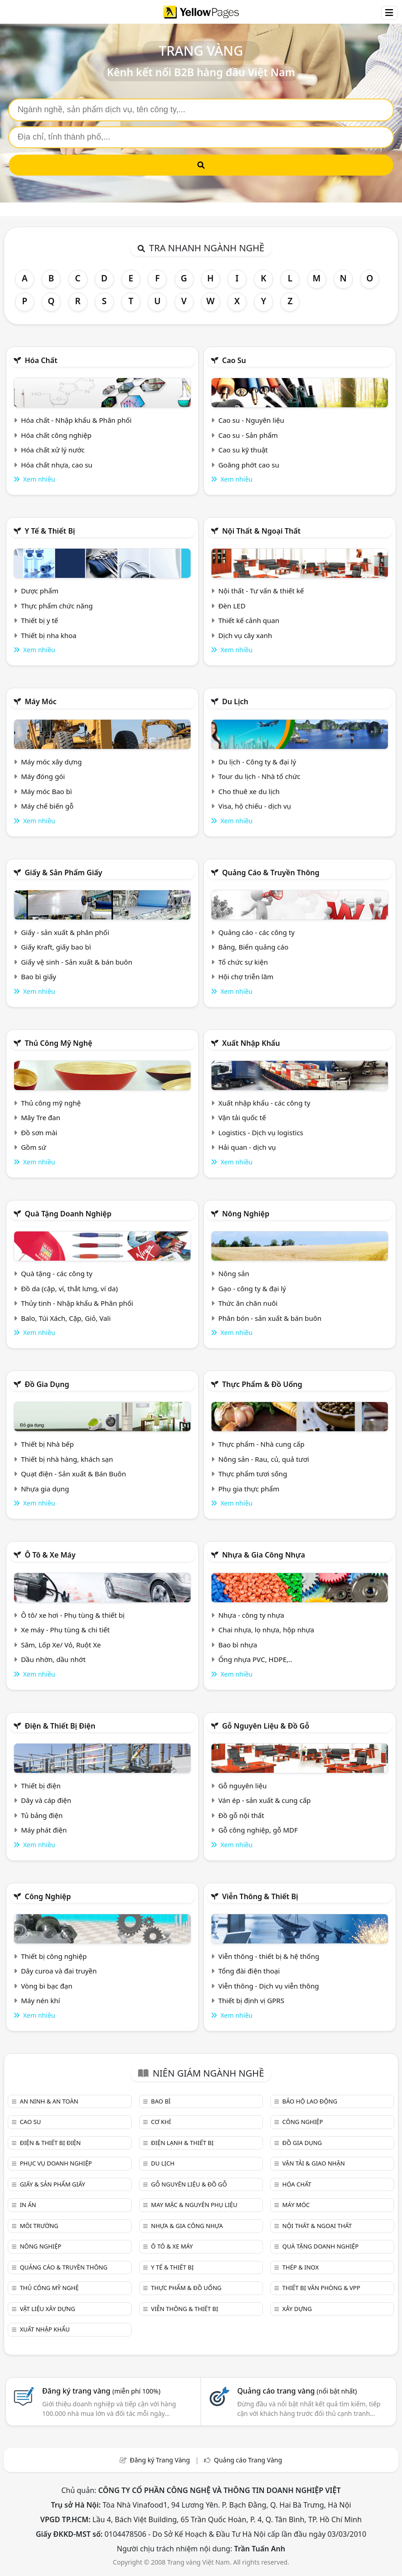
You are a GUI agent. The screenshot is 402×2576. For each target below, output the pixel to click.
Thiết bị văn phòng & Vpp (321, 2288)
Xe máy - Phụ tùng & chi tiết (65, 1629)
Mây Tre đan (40, 1117)
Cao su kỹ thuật (243, 449)
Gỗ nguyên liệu (242, 1785)
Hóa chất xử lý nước (53, 449)
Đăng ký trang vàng (101, 2391)
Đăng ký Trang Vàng (160, 2460)
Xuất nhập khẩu (251, 1043)
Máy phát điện (44, 1829)
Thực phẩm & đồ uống (262, 1384)
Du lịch (235, 701)
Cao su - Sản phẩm (248, 435)
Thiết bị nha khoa (49, 635)
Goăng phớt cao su (248, 464)
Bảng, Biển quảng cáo (253, 946)
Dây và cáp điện (46, 1800)
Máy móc (41, 701)
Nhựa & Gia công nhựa (263, 1555)
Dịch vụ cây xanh (245, 635)
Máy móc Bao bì (46, 791)
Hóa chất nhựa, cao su (57, 464)
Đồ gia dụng (47, 1384)
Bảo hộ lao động (309, 2101)
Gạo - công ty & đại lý (252, 1288)
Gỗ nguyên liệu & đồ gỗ (265, 1726)
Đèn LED (232, 605)
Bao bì (160, 2101)
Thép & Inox (300, 2267)
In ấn (28, 2205)
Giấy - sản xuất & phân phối (65, 932)
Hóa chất (41, 360)
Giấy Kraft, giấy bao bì (56, 946)
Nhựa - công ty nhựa (251, 1615)
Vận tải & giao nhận (313, 2163)
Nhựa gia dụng (45, 1488)
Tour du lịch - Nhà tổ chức (259, 776)
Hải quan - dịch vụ (247, 1147)
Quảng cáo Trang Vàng (248, 2460)
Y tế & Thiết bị (50, 531)
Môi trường (39, 2226)
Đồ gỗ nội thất (241, 1815)
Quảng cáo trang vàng (297, 2391)
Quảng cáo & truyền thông (271, 872)
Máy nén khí (40, 2000)
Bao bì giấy (38, 976)
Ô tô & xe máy (50, 1555)
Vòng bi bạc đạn (46, 1985)
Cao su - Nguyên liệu (251, 420)
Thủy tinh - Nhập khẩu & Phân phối (77, 1303)
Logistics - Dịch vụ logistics (260, 1132)
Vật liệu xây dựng (47, 2309)
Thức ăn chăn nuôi (248, 1303)
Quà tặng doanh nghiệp (68, 1214)
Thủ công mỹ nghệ (58, 1043)
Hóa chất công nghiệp (56, 435)
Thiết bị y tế (39, 620)
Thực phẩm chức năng (57, 605)
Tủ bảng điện (42, 1815)
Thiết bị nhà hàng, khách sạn (67, 1459)
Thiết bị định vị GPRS (251, 2000)
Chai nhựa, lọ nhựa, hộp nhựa (266, 1629)
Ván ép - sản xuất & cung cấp (264, 1800)
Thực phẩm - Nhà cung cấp (261, 1444)
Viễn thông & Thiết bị (260, 1896)
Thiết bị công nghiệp (54, 1956)
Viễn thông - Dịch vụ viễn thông (268, 1985)
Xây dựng (297, 2309)
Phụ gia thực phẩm (248, 1488)
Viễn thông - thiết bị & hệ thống (268, 1956)
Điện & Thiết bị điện (60, 1726)
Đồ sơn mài (39, 1132)
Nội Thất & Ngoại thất (261, 531)
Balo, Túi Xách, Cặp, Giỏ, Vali (66, 1318)
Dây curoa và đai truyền (59, 1970)
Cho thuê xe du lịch (249, 791)
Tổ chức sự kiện (243, 961)
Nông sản (233, 1273)
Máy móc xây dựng (51, 761)
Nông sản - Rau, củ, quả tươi (263, 1459)
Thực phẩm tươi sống (252, 1473)
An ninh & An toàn (49, 2101)
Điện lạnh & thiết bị (182, 2143)
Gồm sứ (33, 1147)
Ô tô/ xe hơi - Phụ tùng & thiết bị (73, 1615)
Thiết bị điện (41, 1785)
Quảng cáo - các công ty (256, 932)
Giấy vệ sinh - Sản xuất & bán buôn (76, 961)
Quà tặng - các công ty (57, 1273)
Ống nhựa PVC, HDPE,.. (255, 1659)
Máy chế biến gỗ (47, 805)
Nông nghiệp (245, 1214)
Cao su (234, 360)
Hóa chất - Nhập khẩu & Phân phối (76, 420)
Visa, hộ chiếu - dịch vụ (254, 805)
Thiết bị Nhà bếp (47, 1444)
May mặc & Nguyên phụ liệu (194, 2205)
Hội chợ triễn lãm (245, 976)
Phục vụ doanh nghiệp (56, 2163)
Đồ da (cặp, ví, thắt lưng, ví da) (69, 1288)
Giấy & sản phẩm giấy (63, 872)
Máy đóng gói (43, 776)
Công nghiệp (48, 1896)
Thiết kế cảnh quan (248, 620)
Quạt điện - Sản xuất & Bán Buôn (73, 1473)
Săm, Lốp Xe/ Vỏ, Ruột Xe (61, 1644)
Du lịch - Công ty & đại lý (257, 761)
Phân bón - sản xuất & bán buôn (269, 1318)
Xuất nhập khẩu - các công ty (264, 1102)
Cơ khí (161, 2122)
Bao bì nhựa (237, 1644)
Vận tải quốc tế (242, 1117)
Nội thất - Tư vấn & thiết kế (261, 590)
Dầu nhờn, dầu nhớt (53, 1659)
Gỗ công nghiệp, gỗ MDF (258, 1829)
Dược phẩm (39, 590)
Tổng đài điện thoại (249, 1970)
